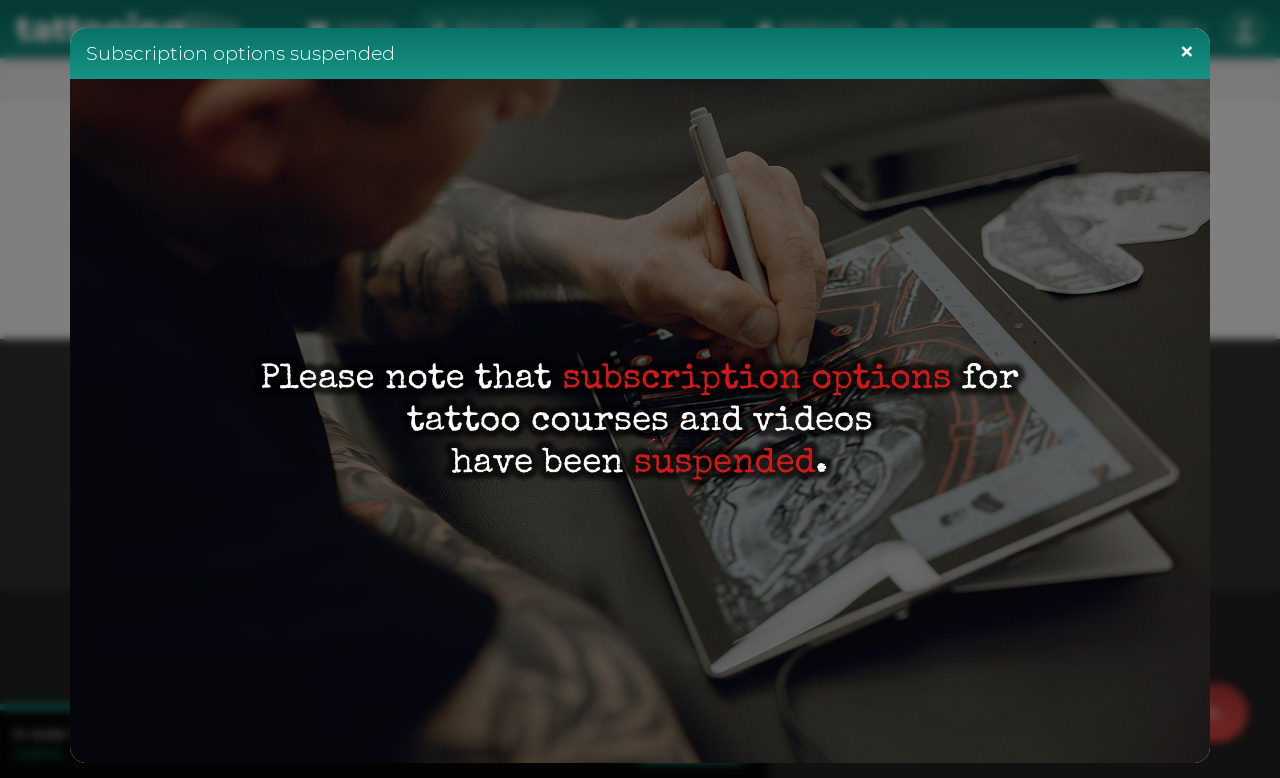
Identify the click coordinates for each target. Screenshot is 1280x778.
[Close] (1187, 51)
